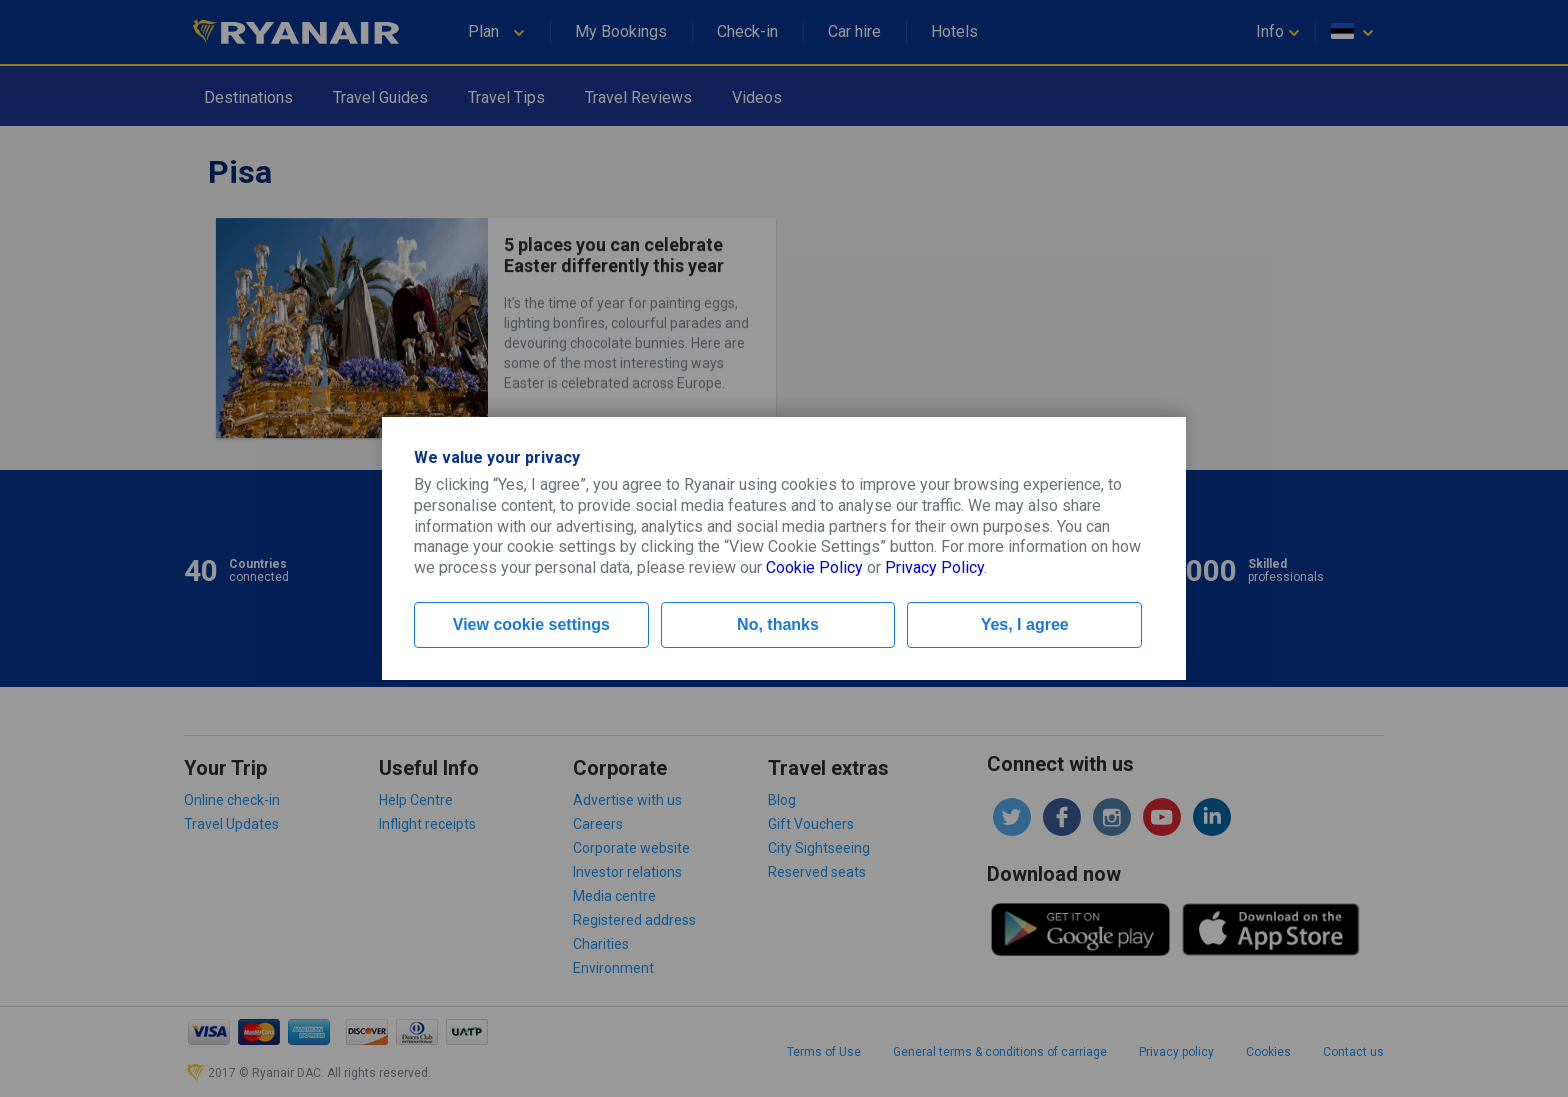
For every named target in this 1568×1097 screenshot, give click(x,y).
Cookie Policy (814, 567)
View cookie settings (531, 624)
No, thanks (778, 624)
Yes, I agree (1025, 624)
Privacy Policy (934, 567)
